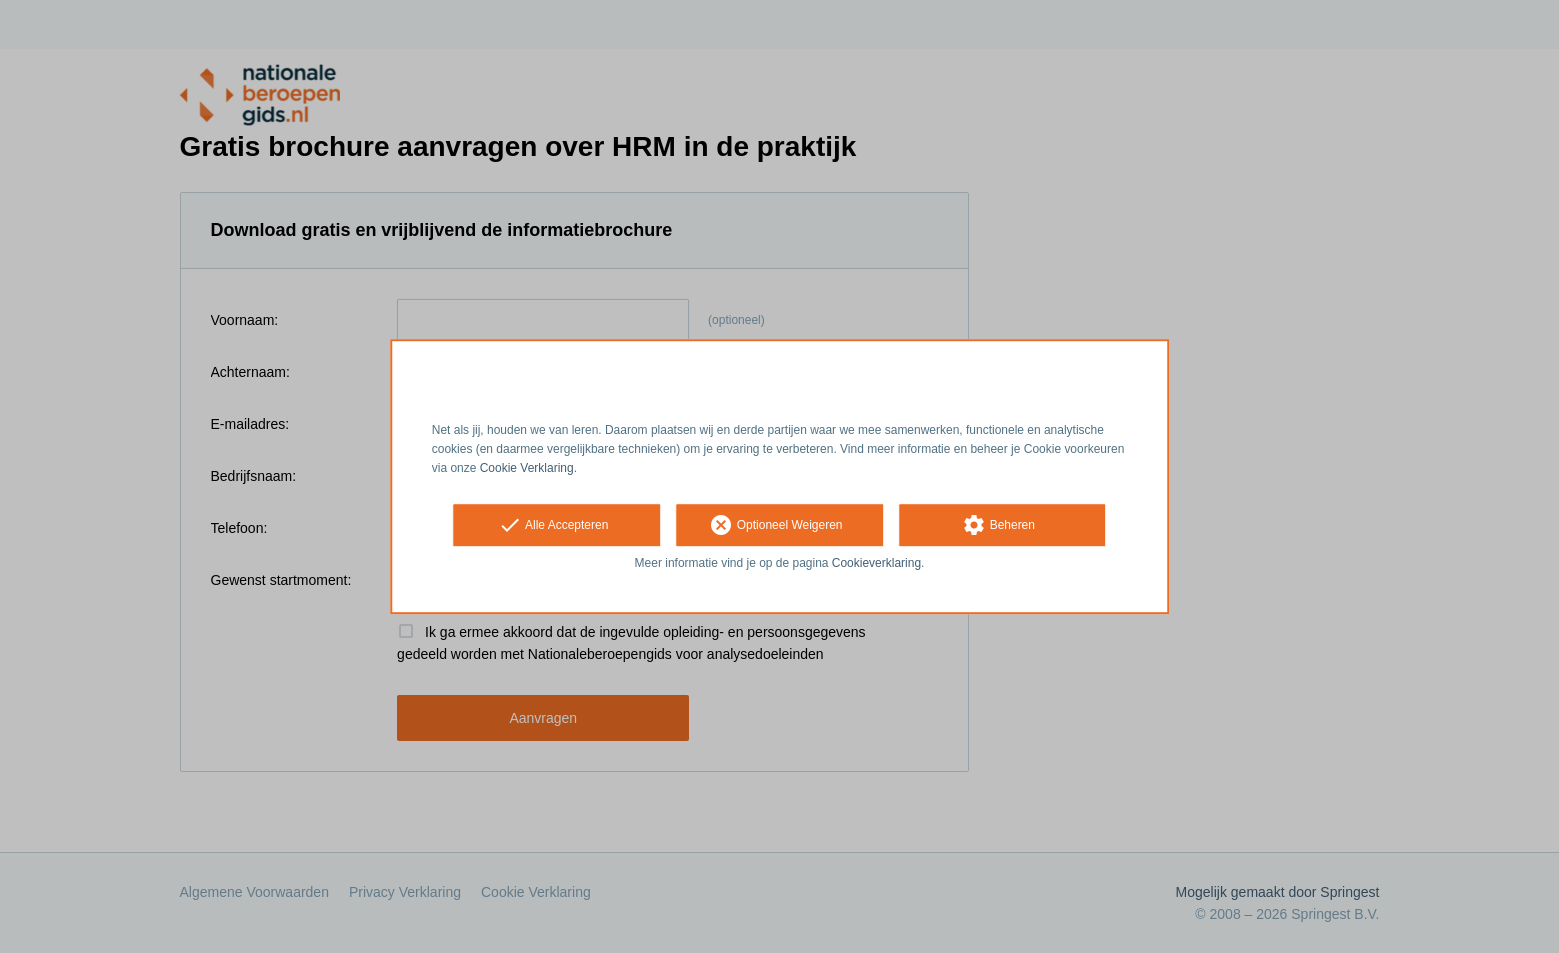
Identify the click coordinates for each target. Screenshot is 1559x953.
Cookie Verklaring (527, 468)
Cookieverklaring (876, 564)
